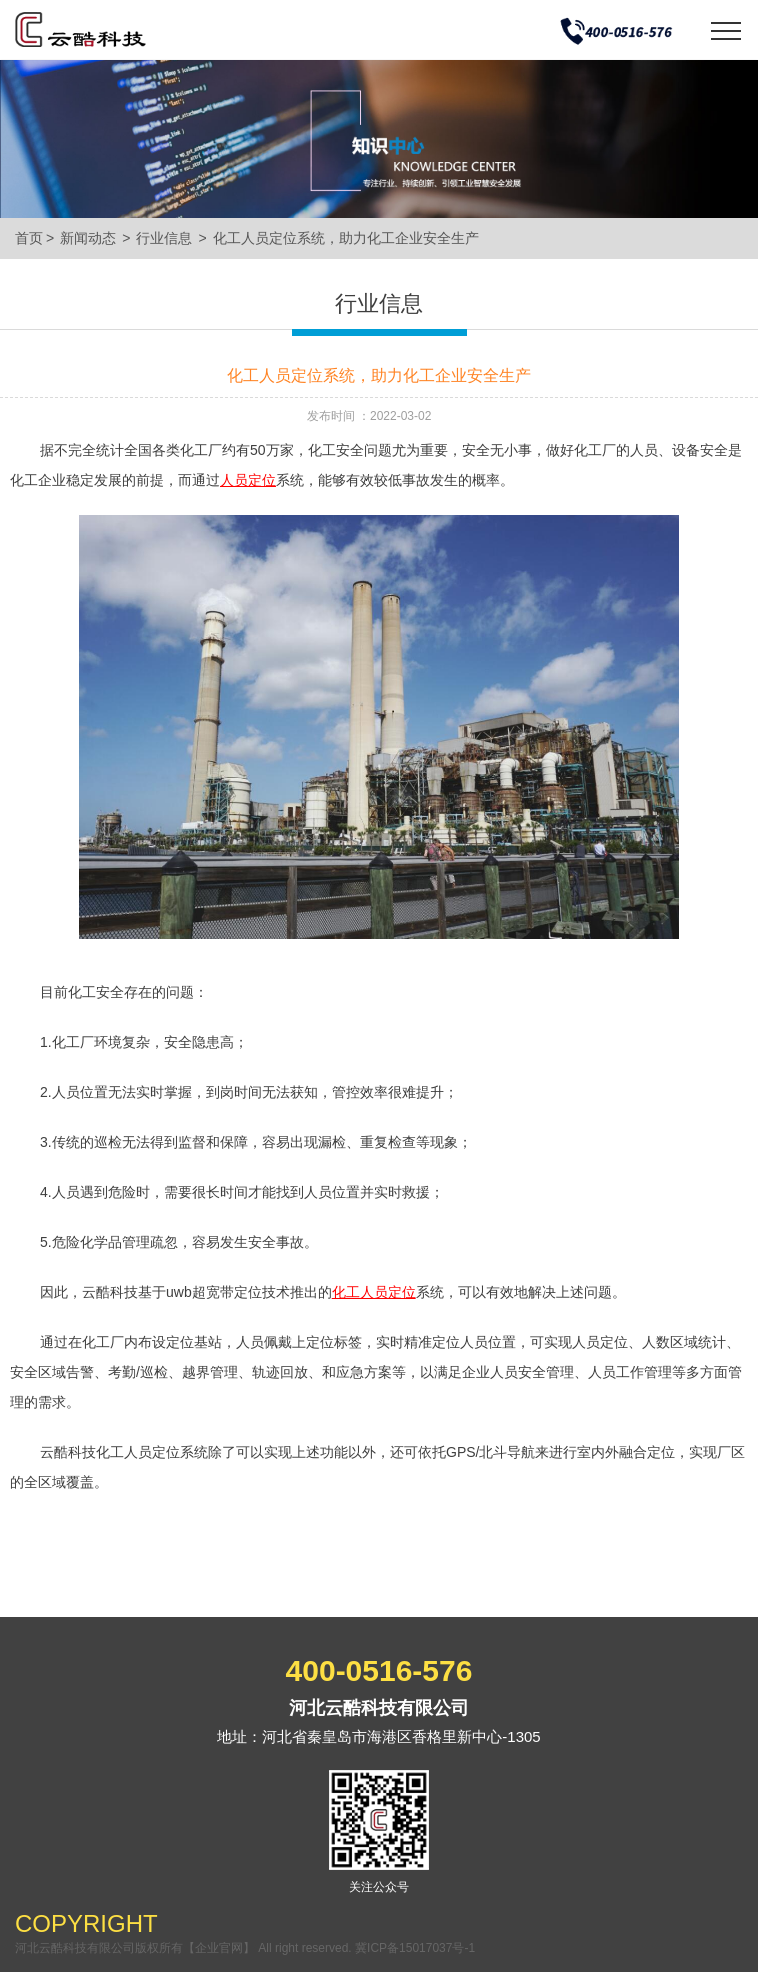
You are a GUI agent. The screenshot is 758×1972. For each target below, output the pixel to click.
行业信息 (164, 238)
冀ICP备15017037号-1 (415, 1948)
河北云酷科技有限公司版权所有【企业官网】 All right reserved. (185, 1948)
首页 (29, 238)
